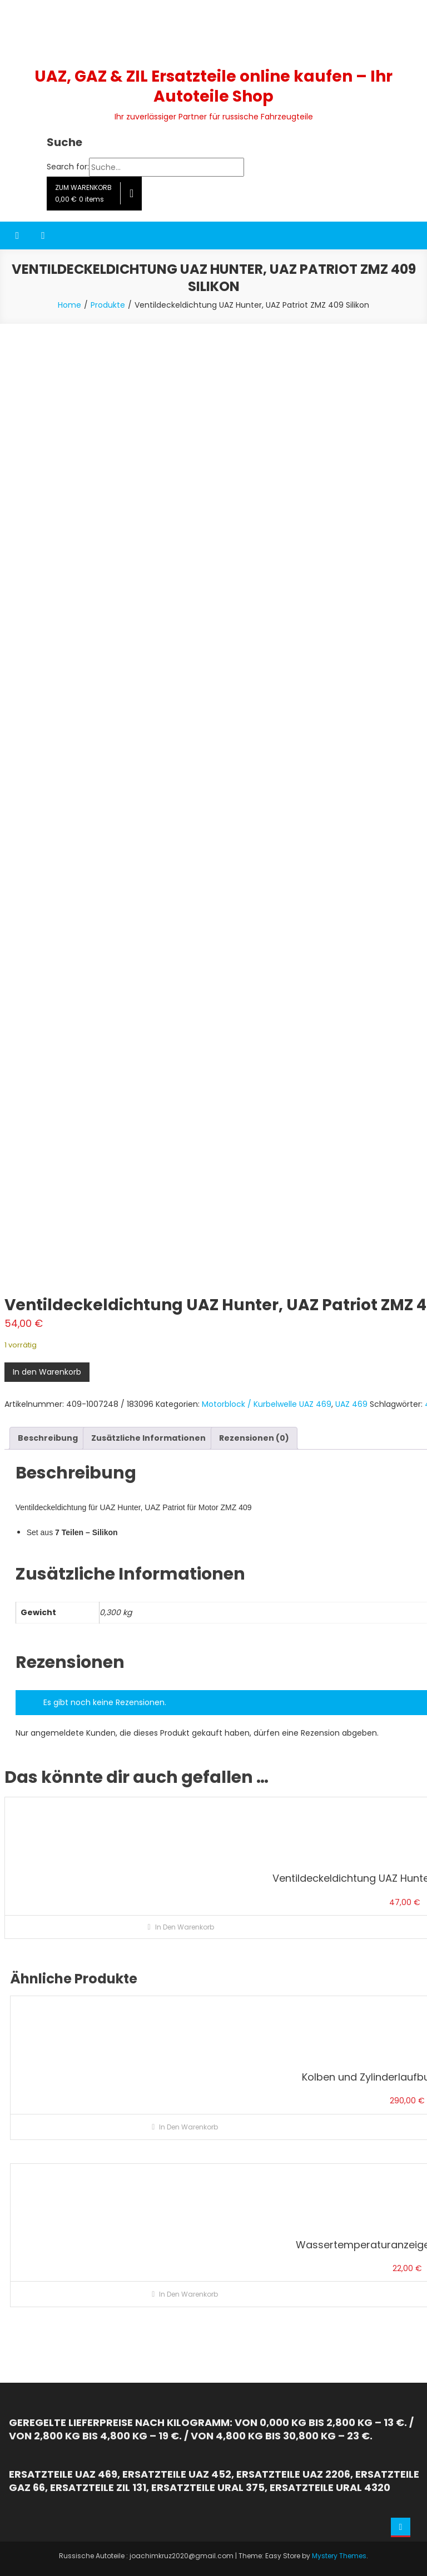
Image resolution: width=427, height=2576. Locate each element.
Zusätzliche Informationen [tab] (148, 1438)
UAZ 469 (351, 1404)
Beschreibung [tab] (48, 1438)
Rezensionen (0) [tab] (254, 1438)
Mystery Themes (339, 2555)
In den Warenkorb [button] (184, 1927)
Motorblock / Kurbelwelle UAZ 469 (266, 1404)
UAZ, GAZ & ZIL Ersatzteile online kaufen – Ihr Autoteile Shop (213, 86)
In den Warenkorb (47, 1371)
